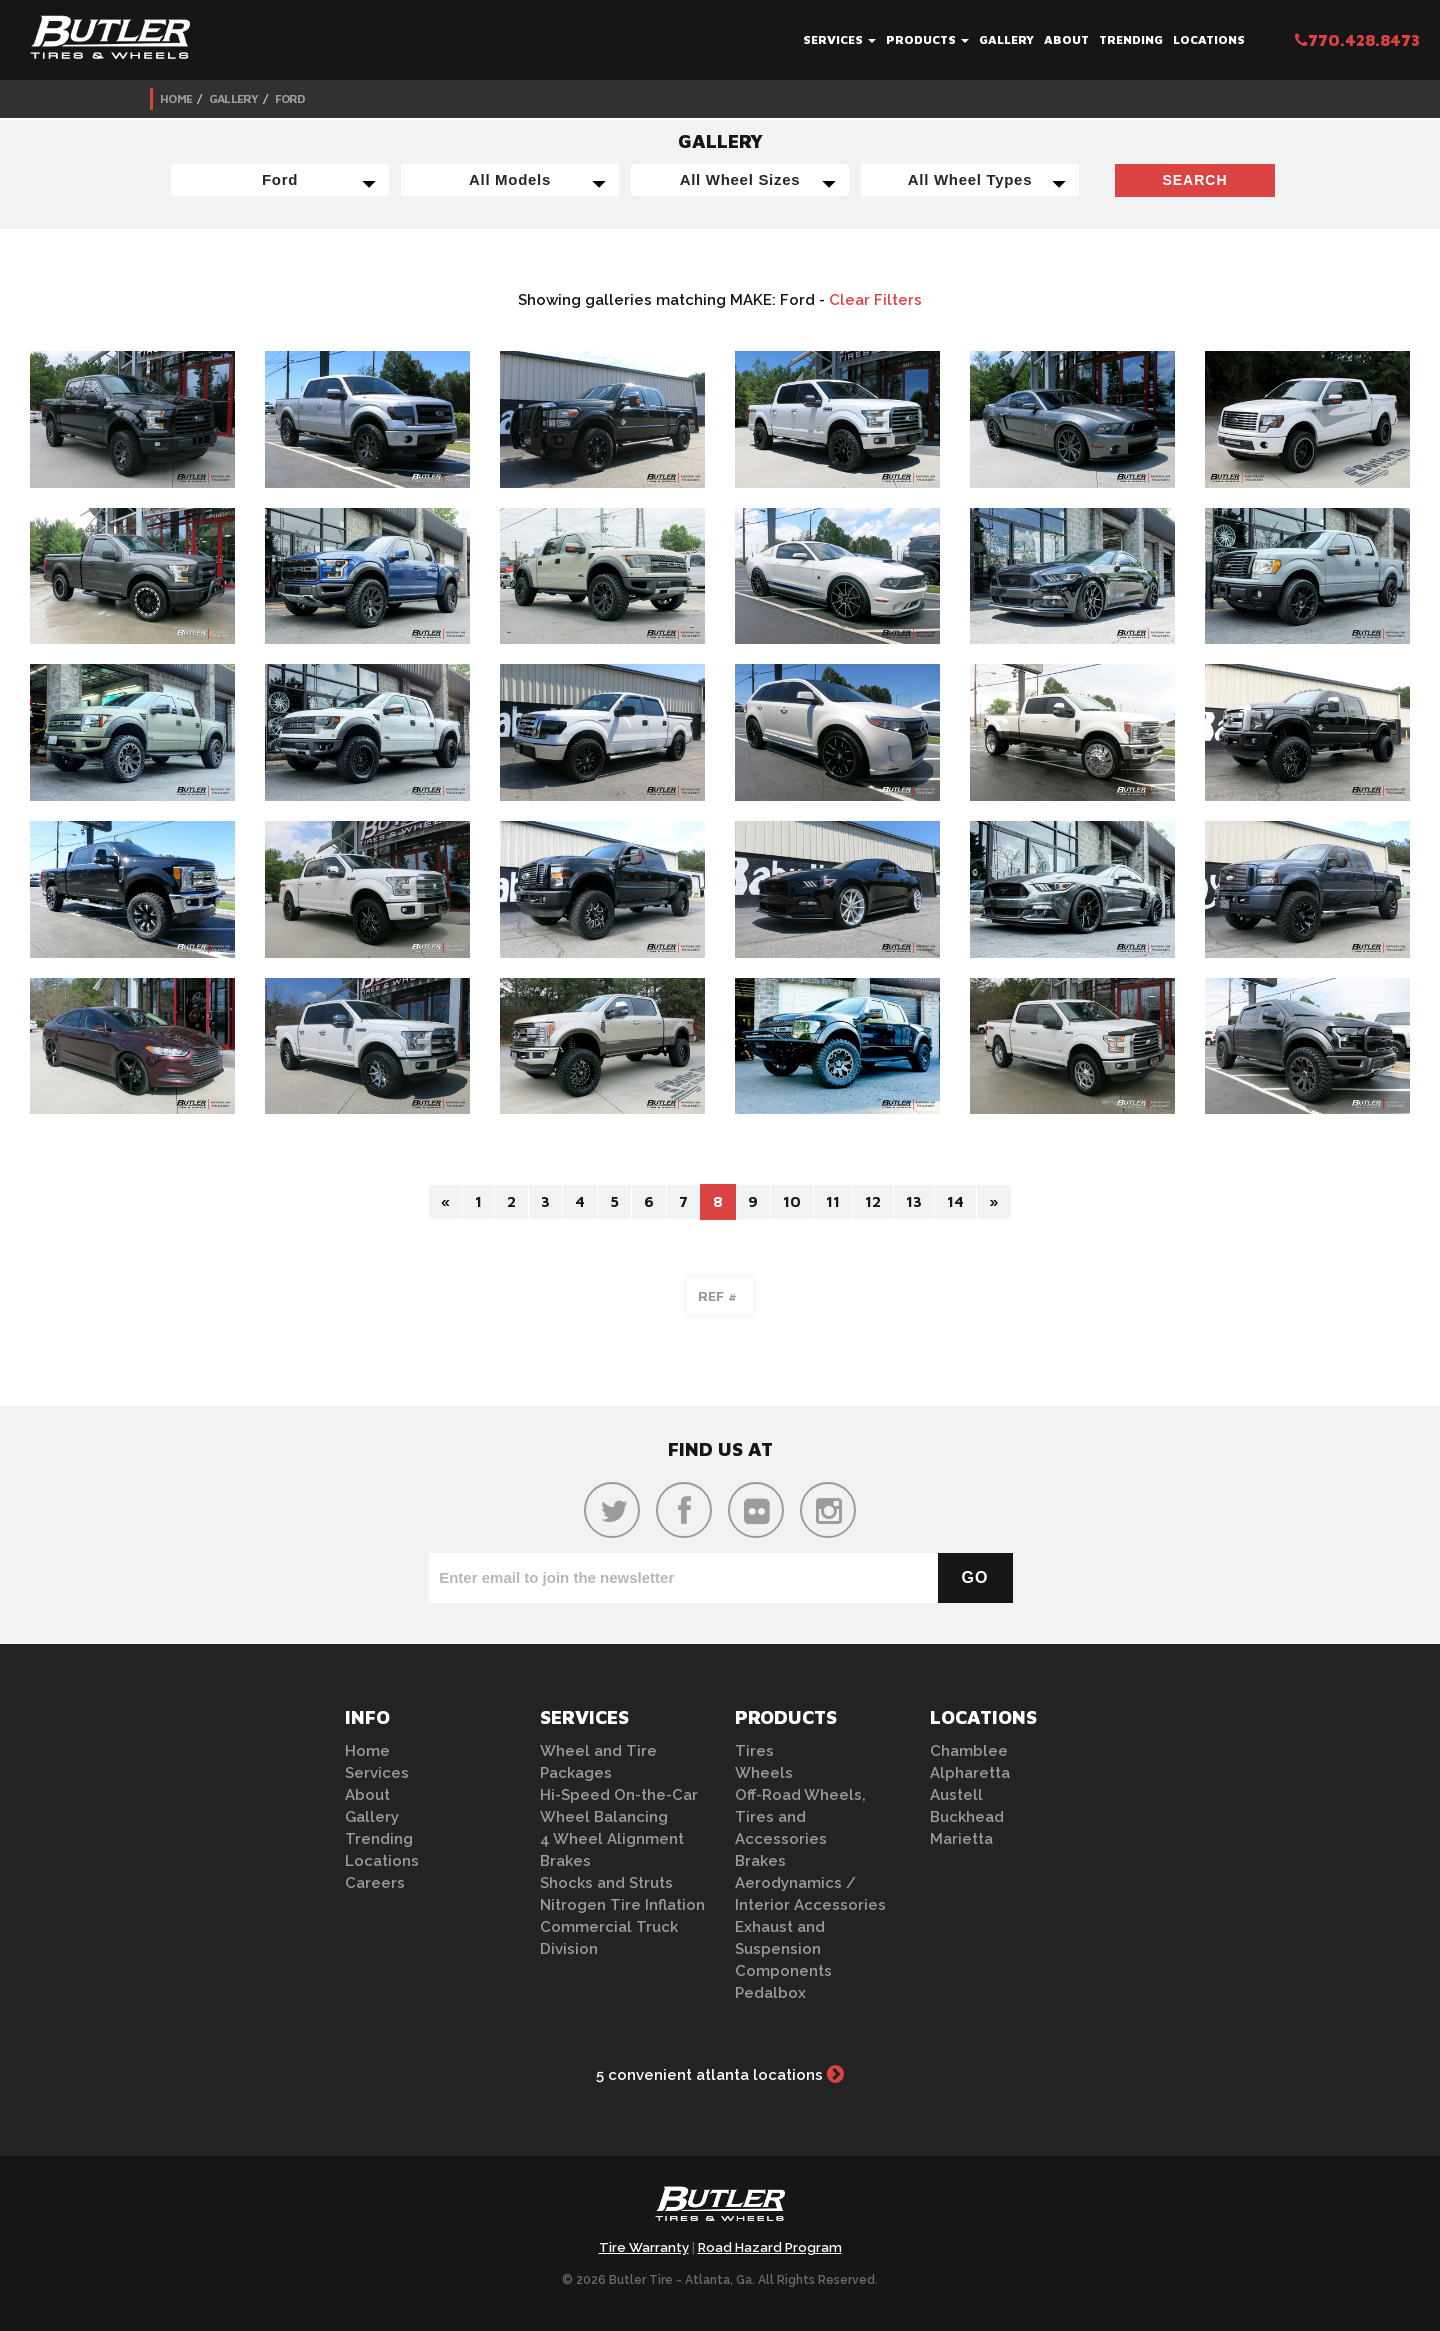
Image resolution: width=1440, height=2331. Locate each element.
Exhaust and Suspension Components (783, 1949)
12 (873, 1201)
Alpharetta (970, 1773)
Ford (290, 98)
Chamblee (969, 1751)
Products (927, 39)
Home (176, 98)
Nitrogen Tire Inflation (622, 1905)
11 (833, 1201)
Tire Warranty (644, 2247)
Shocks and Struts (606, 1883)
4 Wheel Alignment (612, 1839)
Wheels (764, 1773)
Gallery (1006, 39)
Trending (1131, 39)
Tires (754, 1751)
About (1066, 39)
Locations (1209, 39)
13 (914, 1201)
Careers (375, 1883)
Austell (956, 1795)
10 (792, 1201)
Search (1194, 180)
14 (955, 1201)
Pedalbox (770, 1993)
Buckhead (967, 1817)
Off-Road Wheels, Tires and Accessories (800, 1817)
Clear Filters (875, 300)
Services (839, 39)
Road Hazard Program (770, 2247)
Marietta (961, 1839)
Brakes (565, 1861)
